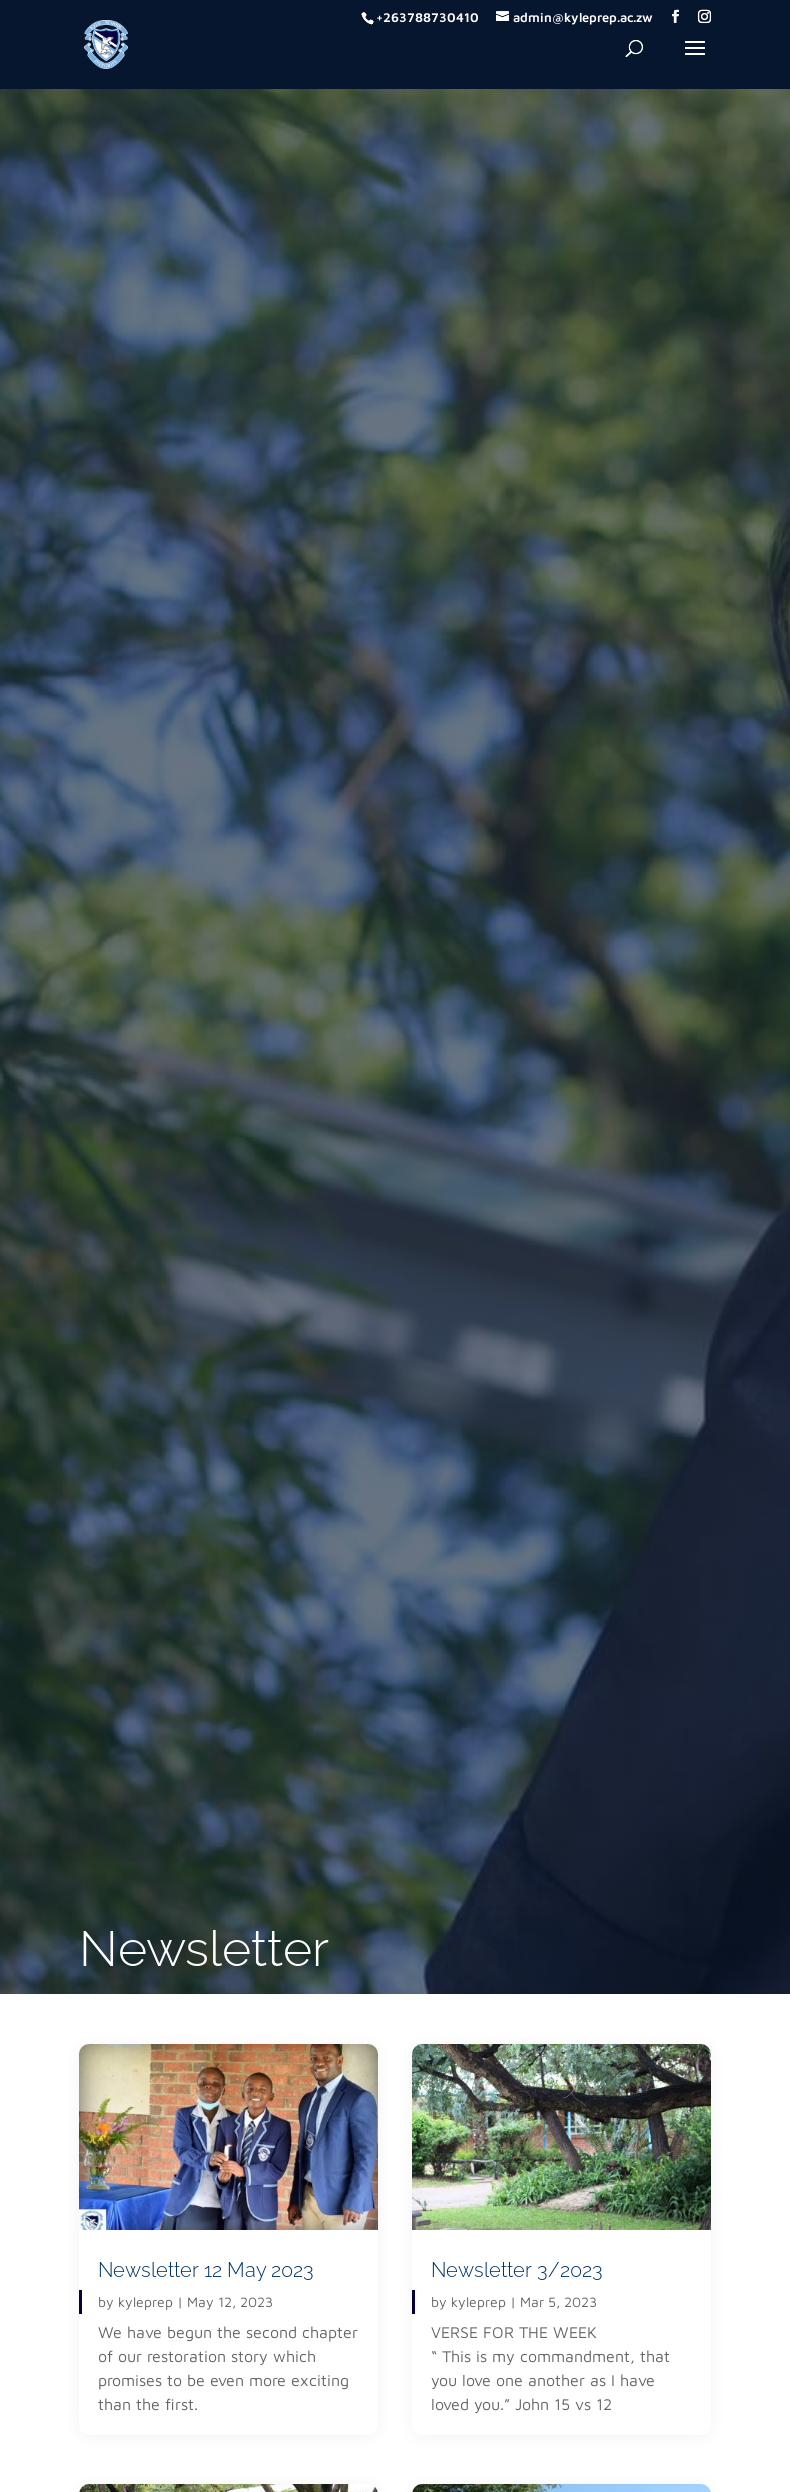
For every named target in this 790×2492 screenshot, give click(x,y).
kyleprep (145, 2301)
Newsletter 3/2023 (517, 2270)
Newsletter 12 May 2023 (206, 2270)
